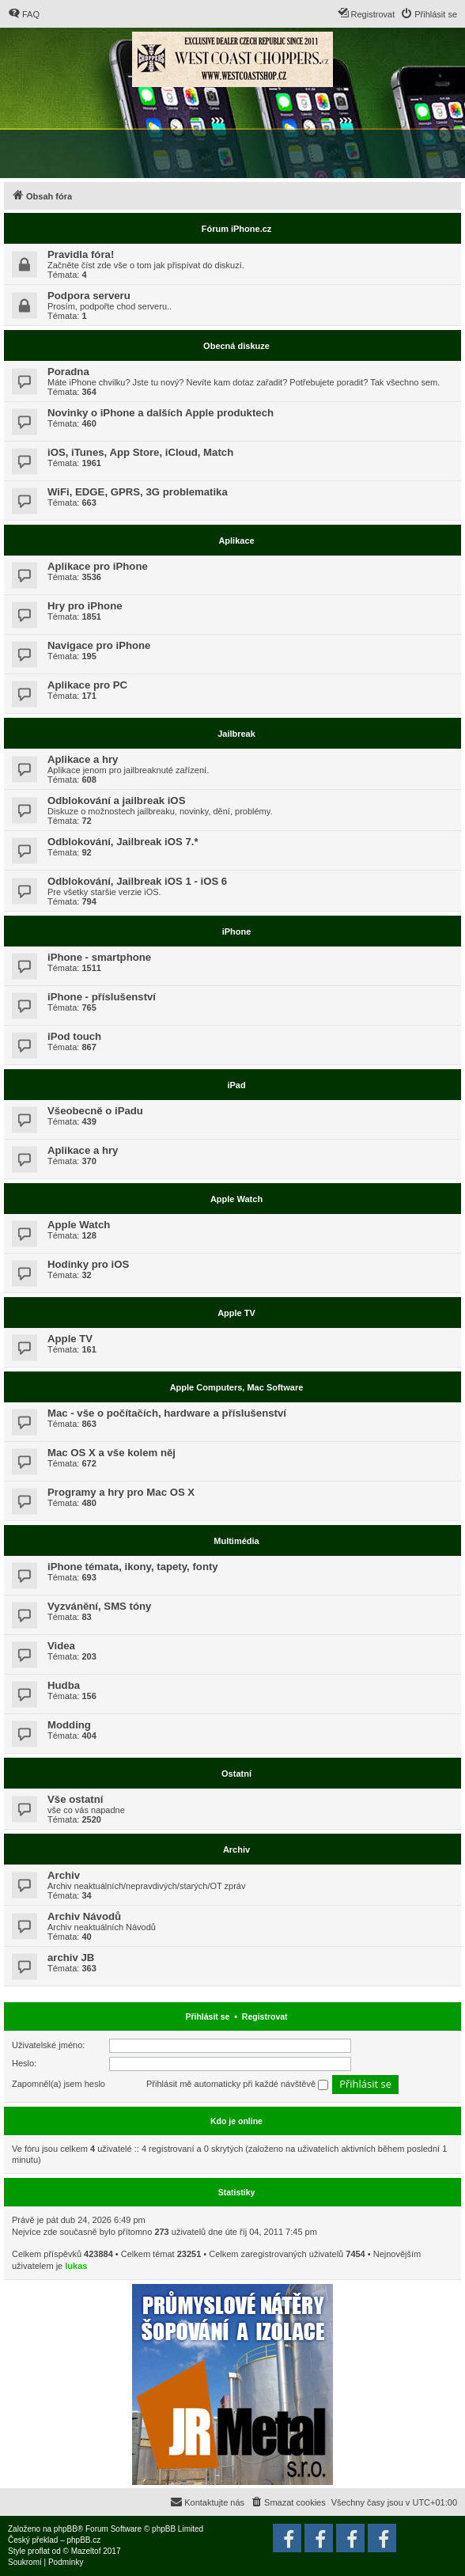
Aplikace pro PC (87, 685)
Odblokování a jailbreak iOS (116, 800)
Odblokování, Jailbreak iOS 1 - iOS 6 (137, 881)
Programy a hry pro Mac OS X (121, 1492)
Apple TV (236, 1313)
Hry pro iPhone (85, 606)
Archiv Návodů (84, 1916)
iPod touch (74, 1036)
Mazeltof (86, 2551)
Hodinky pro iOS (88, 1264)
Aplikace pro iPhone (97, 566)
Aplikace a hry (82, 759)
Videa (61, 1646)
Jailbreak (236, 733)
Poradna (68, 371)
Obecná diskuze (236, 346)
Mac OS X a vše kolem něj (111, 1453)
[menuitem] (24, 14)
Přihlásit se (207, 2016)
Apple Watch (236, 1199)
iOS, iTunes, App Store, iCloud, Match (140, 452)
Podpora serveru (88, 296)
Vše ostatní (75, 1799)
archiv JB (70, 1957)
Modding (69, 1725)
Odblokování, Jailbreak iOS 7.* (122, 842)
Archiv (236, 1849)
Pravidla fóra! (80, 254)
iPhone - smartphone (99, 957)
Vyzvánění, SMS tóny (99, 1606)
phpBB (66, 2529)
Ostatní (236, 1773)
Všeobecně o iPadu (95, 1111)
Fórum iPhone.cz (237, 228)
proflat (39, 2551)
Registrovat (265, 2016)
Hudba (63, 1685)
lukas (76, 2266)
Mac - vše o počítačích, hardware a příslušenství (166, 1413)
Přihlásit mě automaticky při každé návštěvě (237, 2084)
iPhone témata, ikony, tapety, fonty (132, 1567)
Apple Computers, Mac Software (237, 1387)
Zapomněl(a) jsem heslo (58, 2083)
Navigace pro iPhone (98, 645)
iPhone (236, 931)
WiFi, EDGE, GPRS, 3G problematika (137, 492)
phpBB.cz (83, 2540)
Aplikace (236, 540)
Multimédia (236, 1541)
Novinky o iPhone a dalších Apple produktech (160, 413)
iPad (236, 1085)
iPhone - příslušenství (101, 997)
